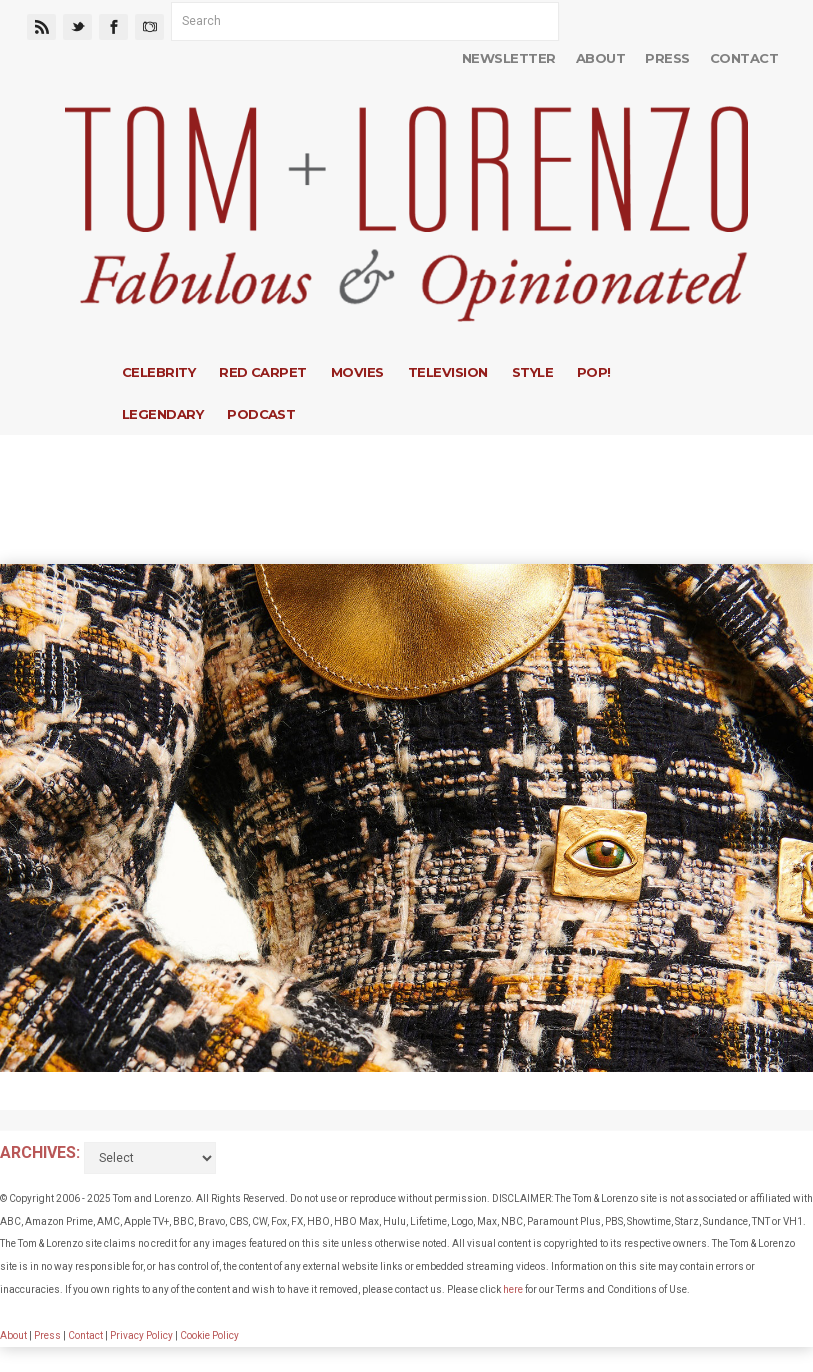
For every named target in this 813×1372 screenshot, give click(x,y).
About (600, 58)
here (513, 1289)
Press (667, 58)
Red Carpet (263, 372)
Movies (357, 372)
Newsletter (509, 58)
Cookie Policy (209, 1335)
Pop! (594, 372)
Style (532, 372)
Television (448, 372)
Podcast (261, 414)
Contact (744, 58)
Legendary (162, 414)
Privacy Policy (141, 1335)
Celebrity (158, 372)
